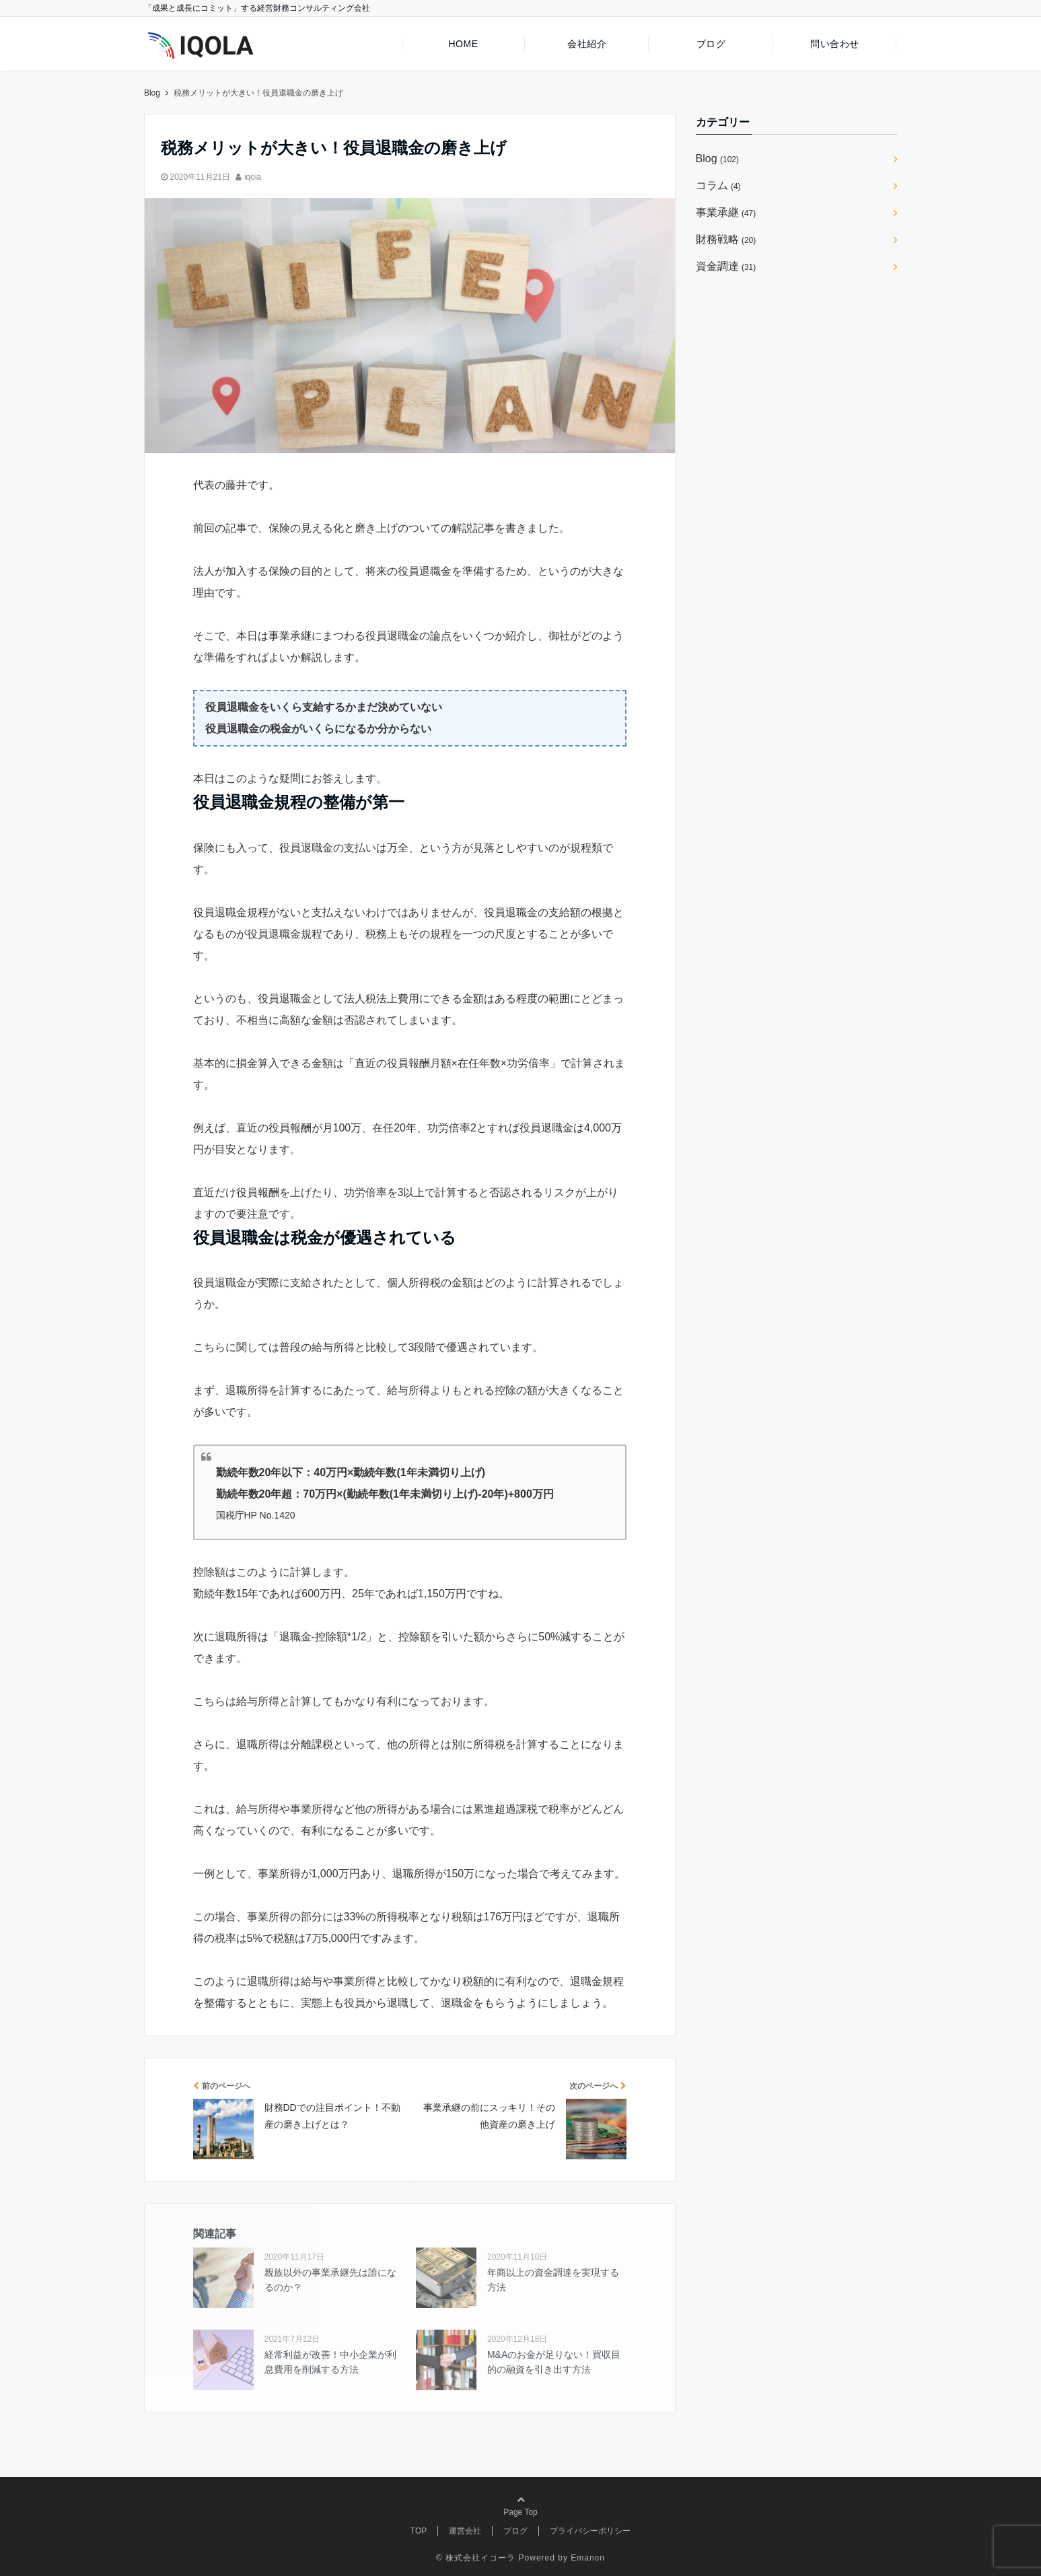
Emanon (588, 2558)
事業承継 (726, 212)
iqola (252, 177)
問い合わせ (834, 43)
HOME (463, 43)
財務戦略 (726, 239)
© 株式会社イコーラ (475, 2558)
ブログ (711, 43)
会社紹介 (586, 43)
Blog (717, 158)
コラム (718, 185)
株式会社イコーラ (181, 93)
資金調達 (726, 266)
